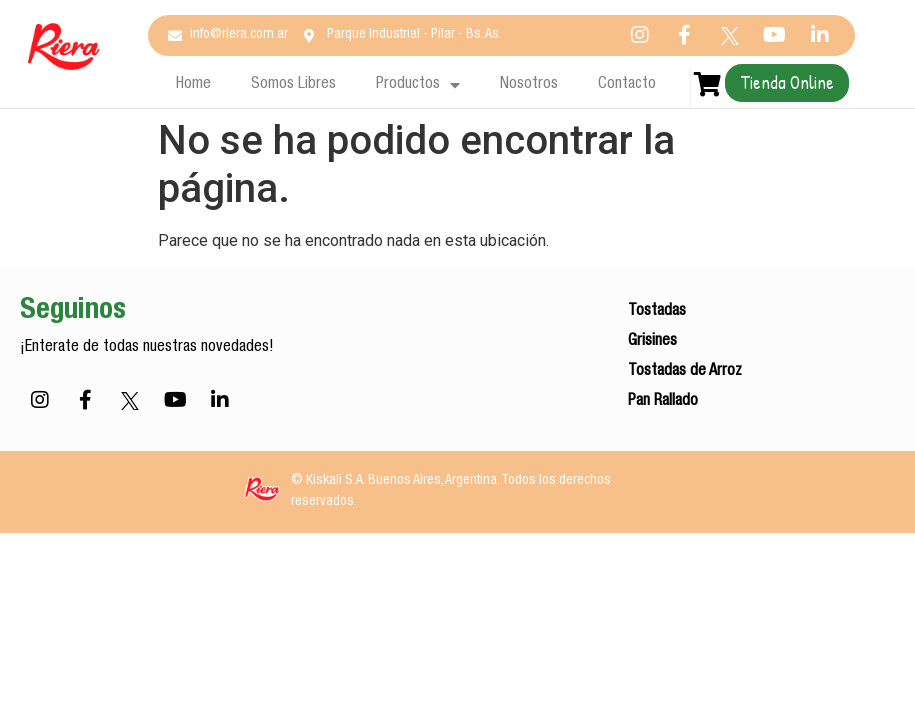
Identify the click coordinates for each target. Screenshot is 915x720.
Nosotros (529, 85)
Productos (418, 85)
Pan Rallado (663, 402)
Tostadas (657, 312)
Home (193, 85)
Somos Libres (293, 85)
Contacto (627, 85)
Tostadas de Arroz (685, 372)
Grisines (652, 342)
